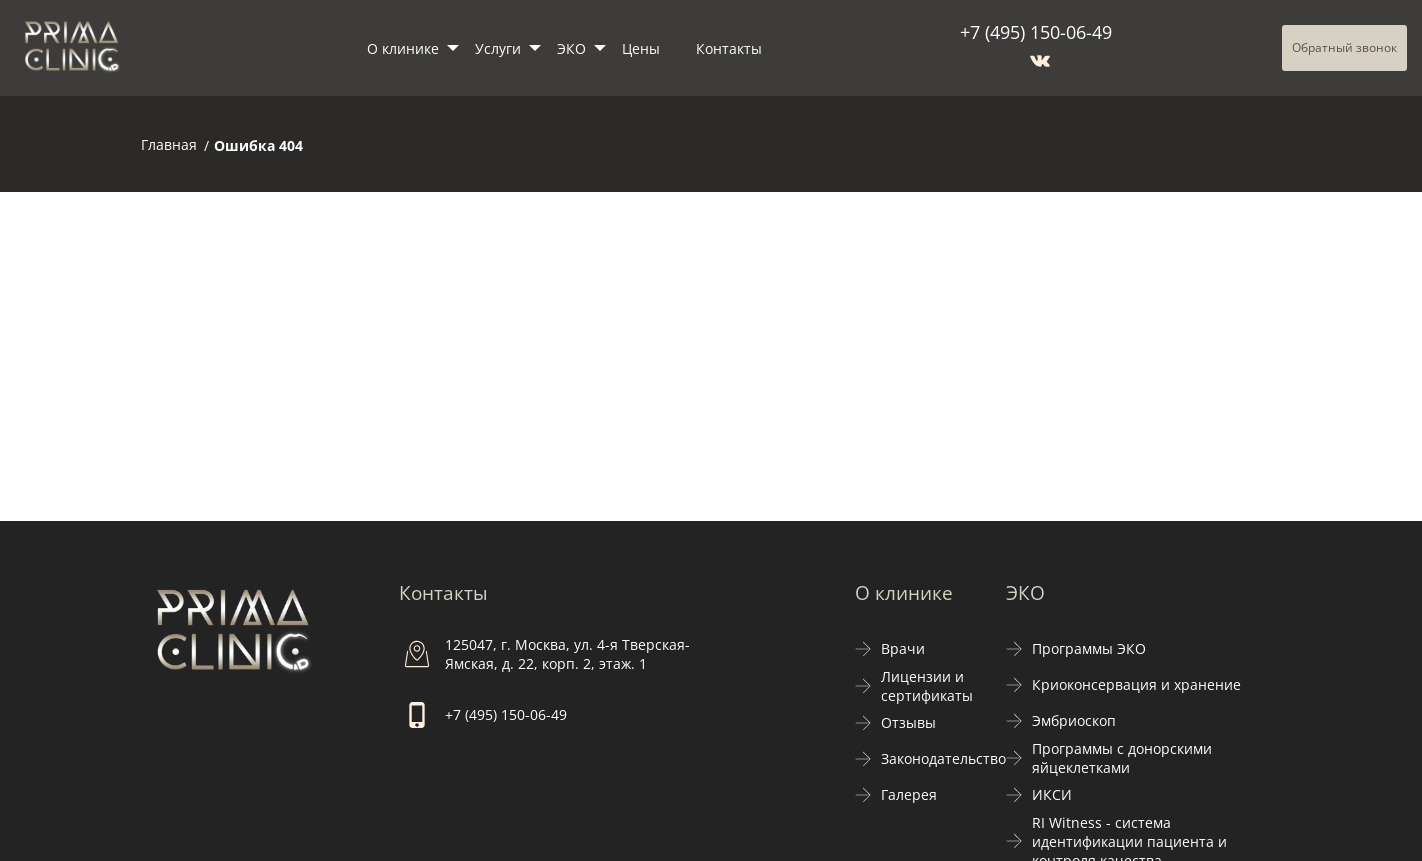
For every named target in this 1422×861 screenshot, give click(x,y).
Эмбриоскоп (1074, 720)
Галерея (909, 794)
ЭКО (571, 48)
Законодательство (943, 758)
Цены (641, 48)
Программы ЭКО (1089, 648)
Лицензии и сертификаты (927, 686)
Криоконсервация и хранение (1136, 684)
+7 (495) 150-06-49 (1036, 32)
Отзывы (908, 722)
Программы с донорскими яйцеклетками (1122, 758)
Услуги (498, 48)
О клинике (403, 48)
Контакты (729, 48)
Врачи (903, 648)
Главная (169, 144)
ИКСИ (1052, 794)
